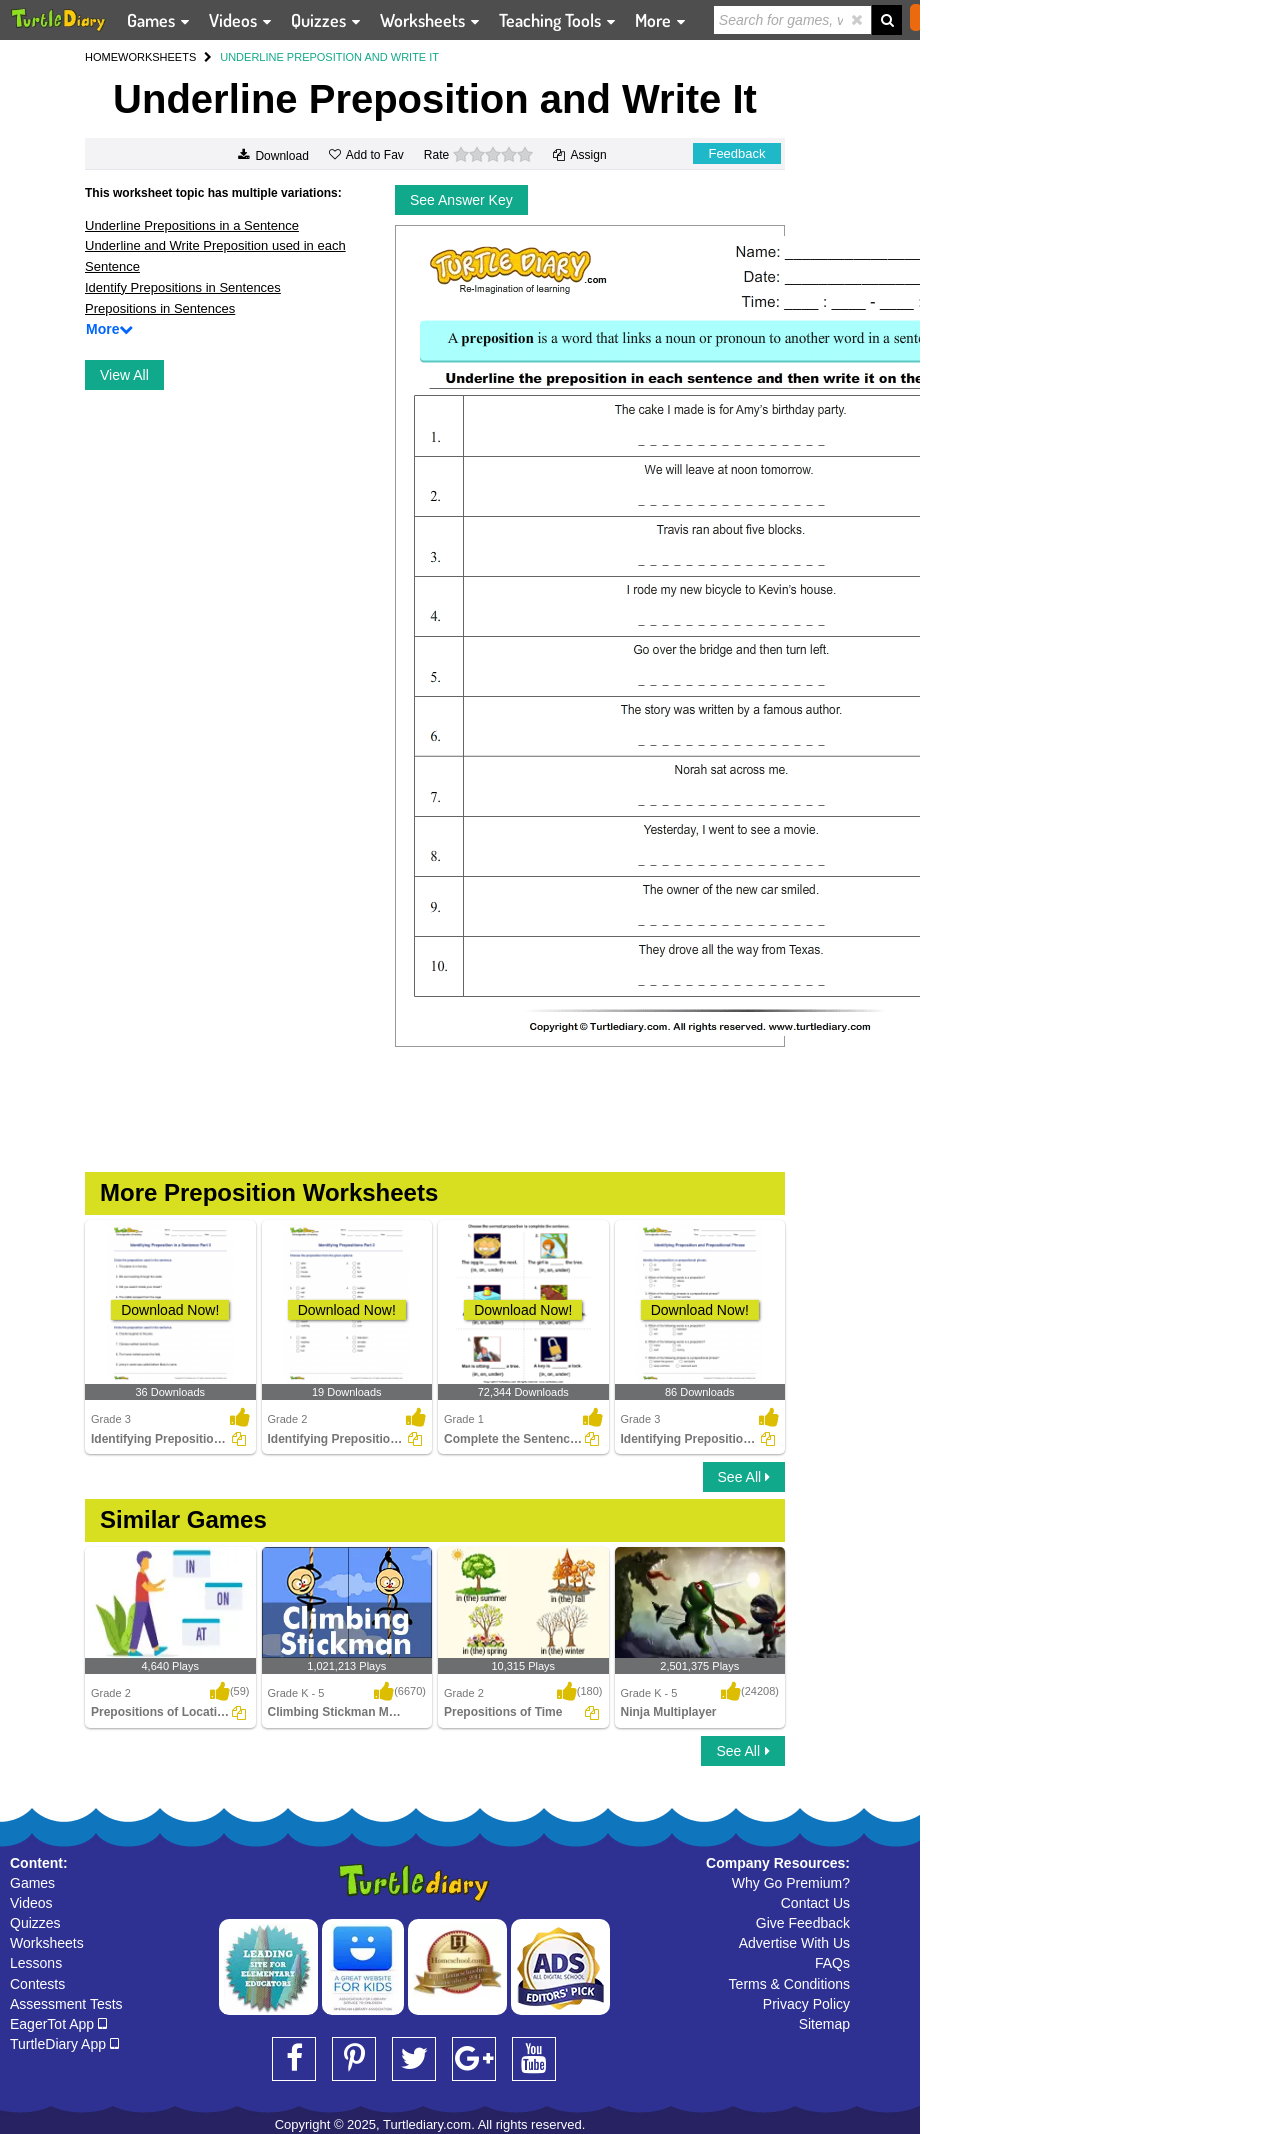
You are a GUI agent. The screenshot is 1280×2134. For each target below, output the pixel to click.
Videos (31, 1903)
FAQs (832, 1963)
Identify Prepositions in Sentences (183, 287)
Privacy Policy (806, 2004)
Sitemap (824, 2024)
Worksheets (47, 1943)
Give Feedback (803, 1923)
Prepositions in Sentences (160, 308)
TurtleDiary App (64, 2044)
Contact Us (815, 1903)
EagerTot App (58, 2024)
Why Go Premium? (791, 1883)
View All (124, 375)
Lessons (36, 1963)
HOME (101, 57)
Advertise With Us (794, 1943)
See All (744, 1477)
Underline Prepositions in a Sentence (192, 225)
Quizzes (35, 1923)
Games (32, 1883)
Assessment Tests (66, 2004)
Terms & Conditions (789, 1984)
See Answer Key (461, 200)
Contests (37, 1984)
